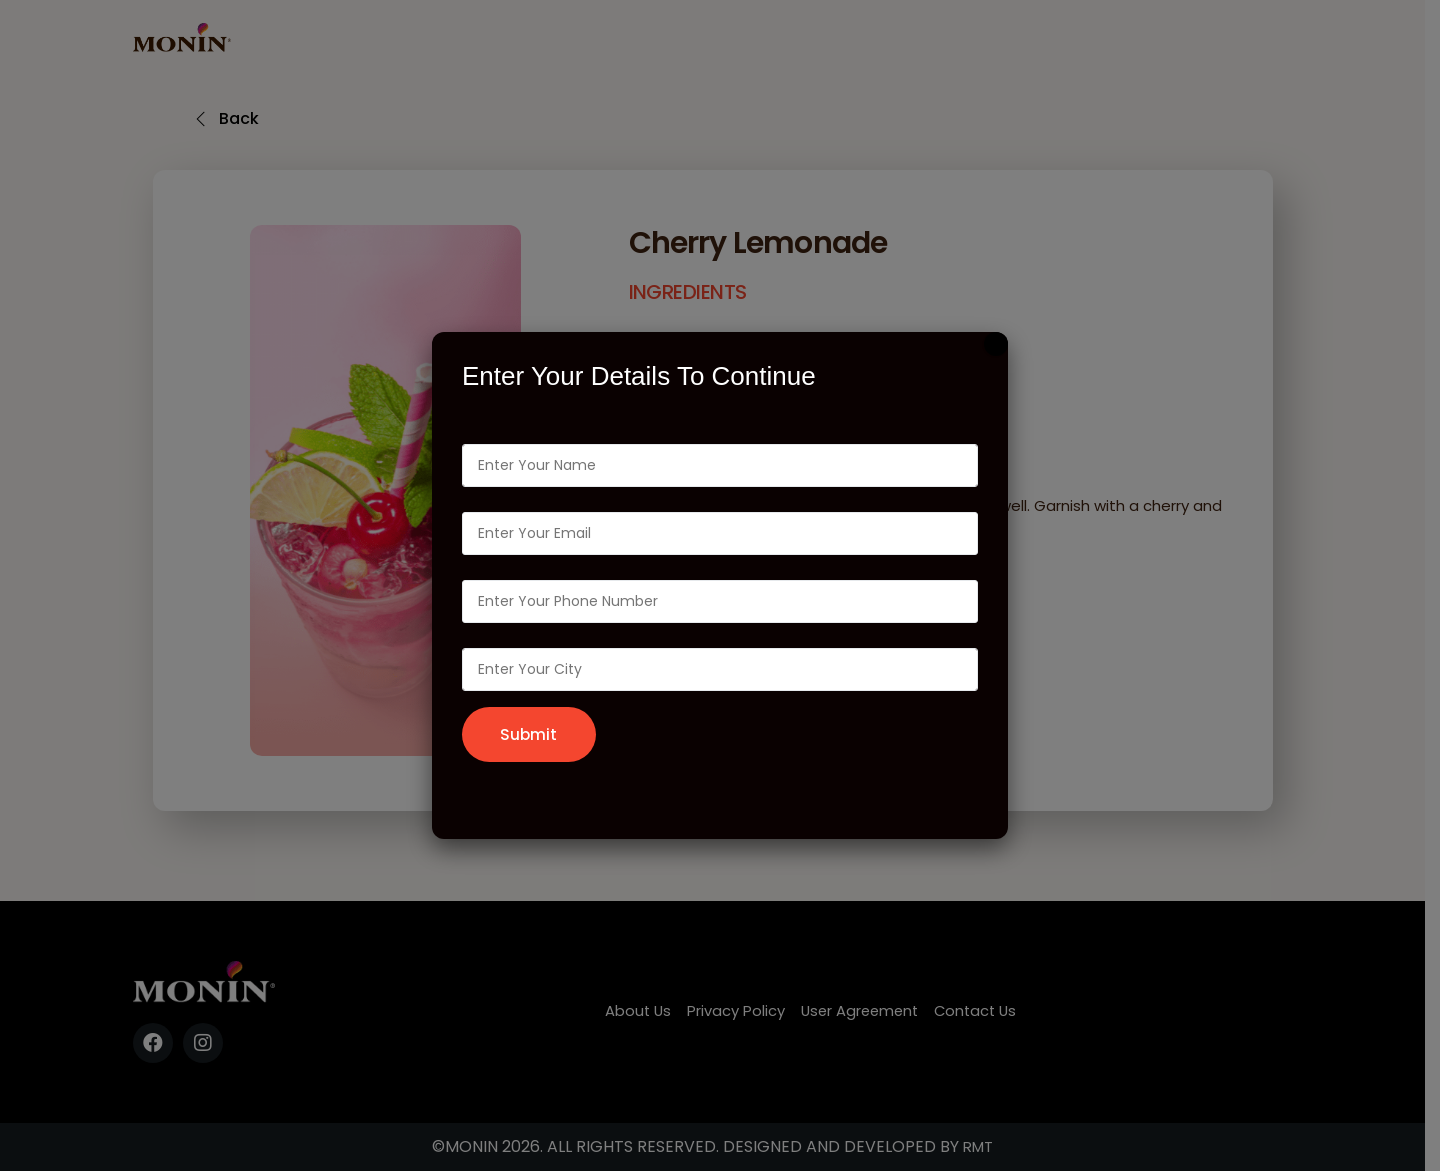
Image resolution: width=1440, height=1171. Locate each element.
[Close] (996, 343)
